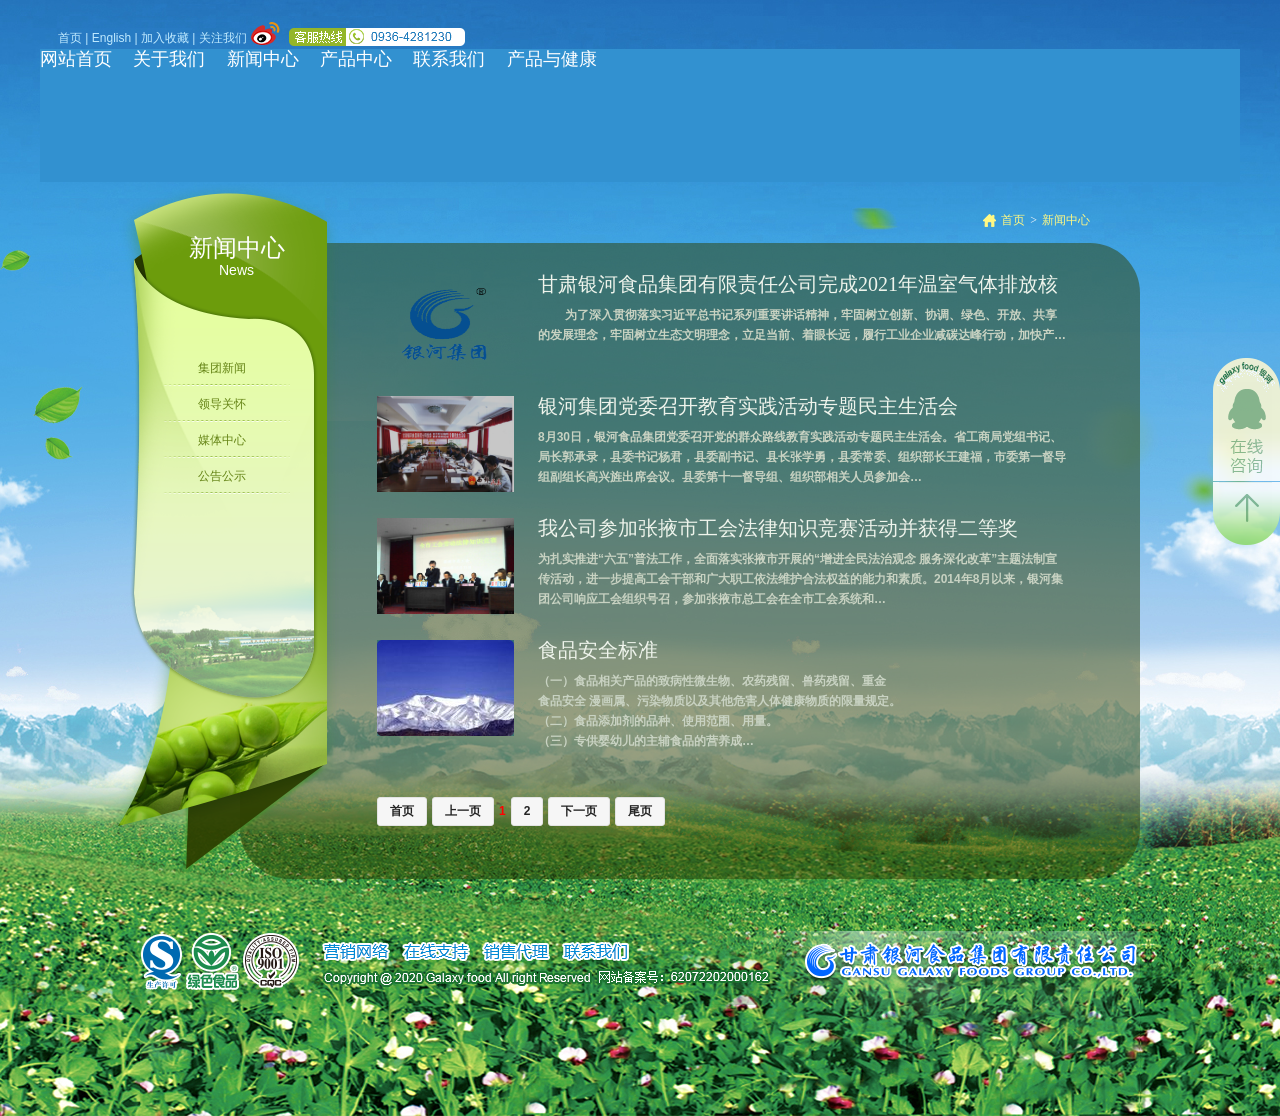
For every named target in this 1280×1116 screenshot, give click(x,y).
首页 (70, 38)
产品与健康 (552, 59)
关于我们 (169, 59)
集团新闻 (222, 368)
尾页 (640, 811)
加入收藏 (165, 38)
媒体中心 (222, 440)
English (111, 38)
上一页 (463, 811)
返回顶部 (1246, 513)
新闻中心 (263, 59)
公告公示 (222, 476)
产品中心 (356, 59)
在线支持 (435, 952)
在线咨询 (1246, 419)
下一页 (579, 811)
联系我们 (449, 59)
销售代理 (515, 952)
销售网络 (355, 952)
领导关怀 (222, 404)
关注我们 (223, 38)
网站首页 (76, 59)
